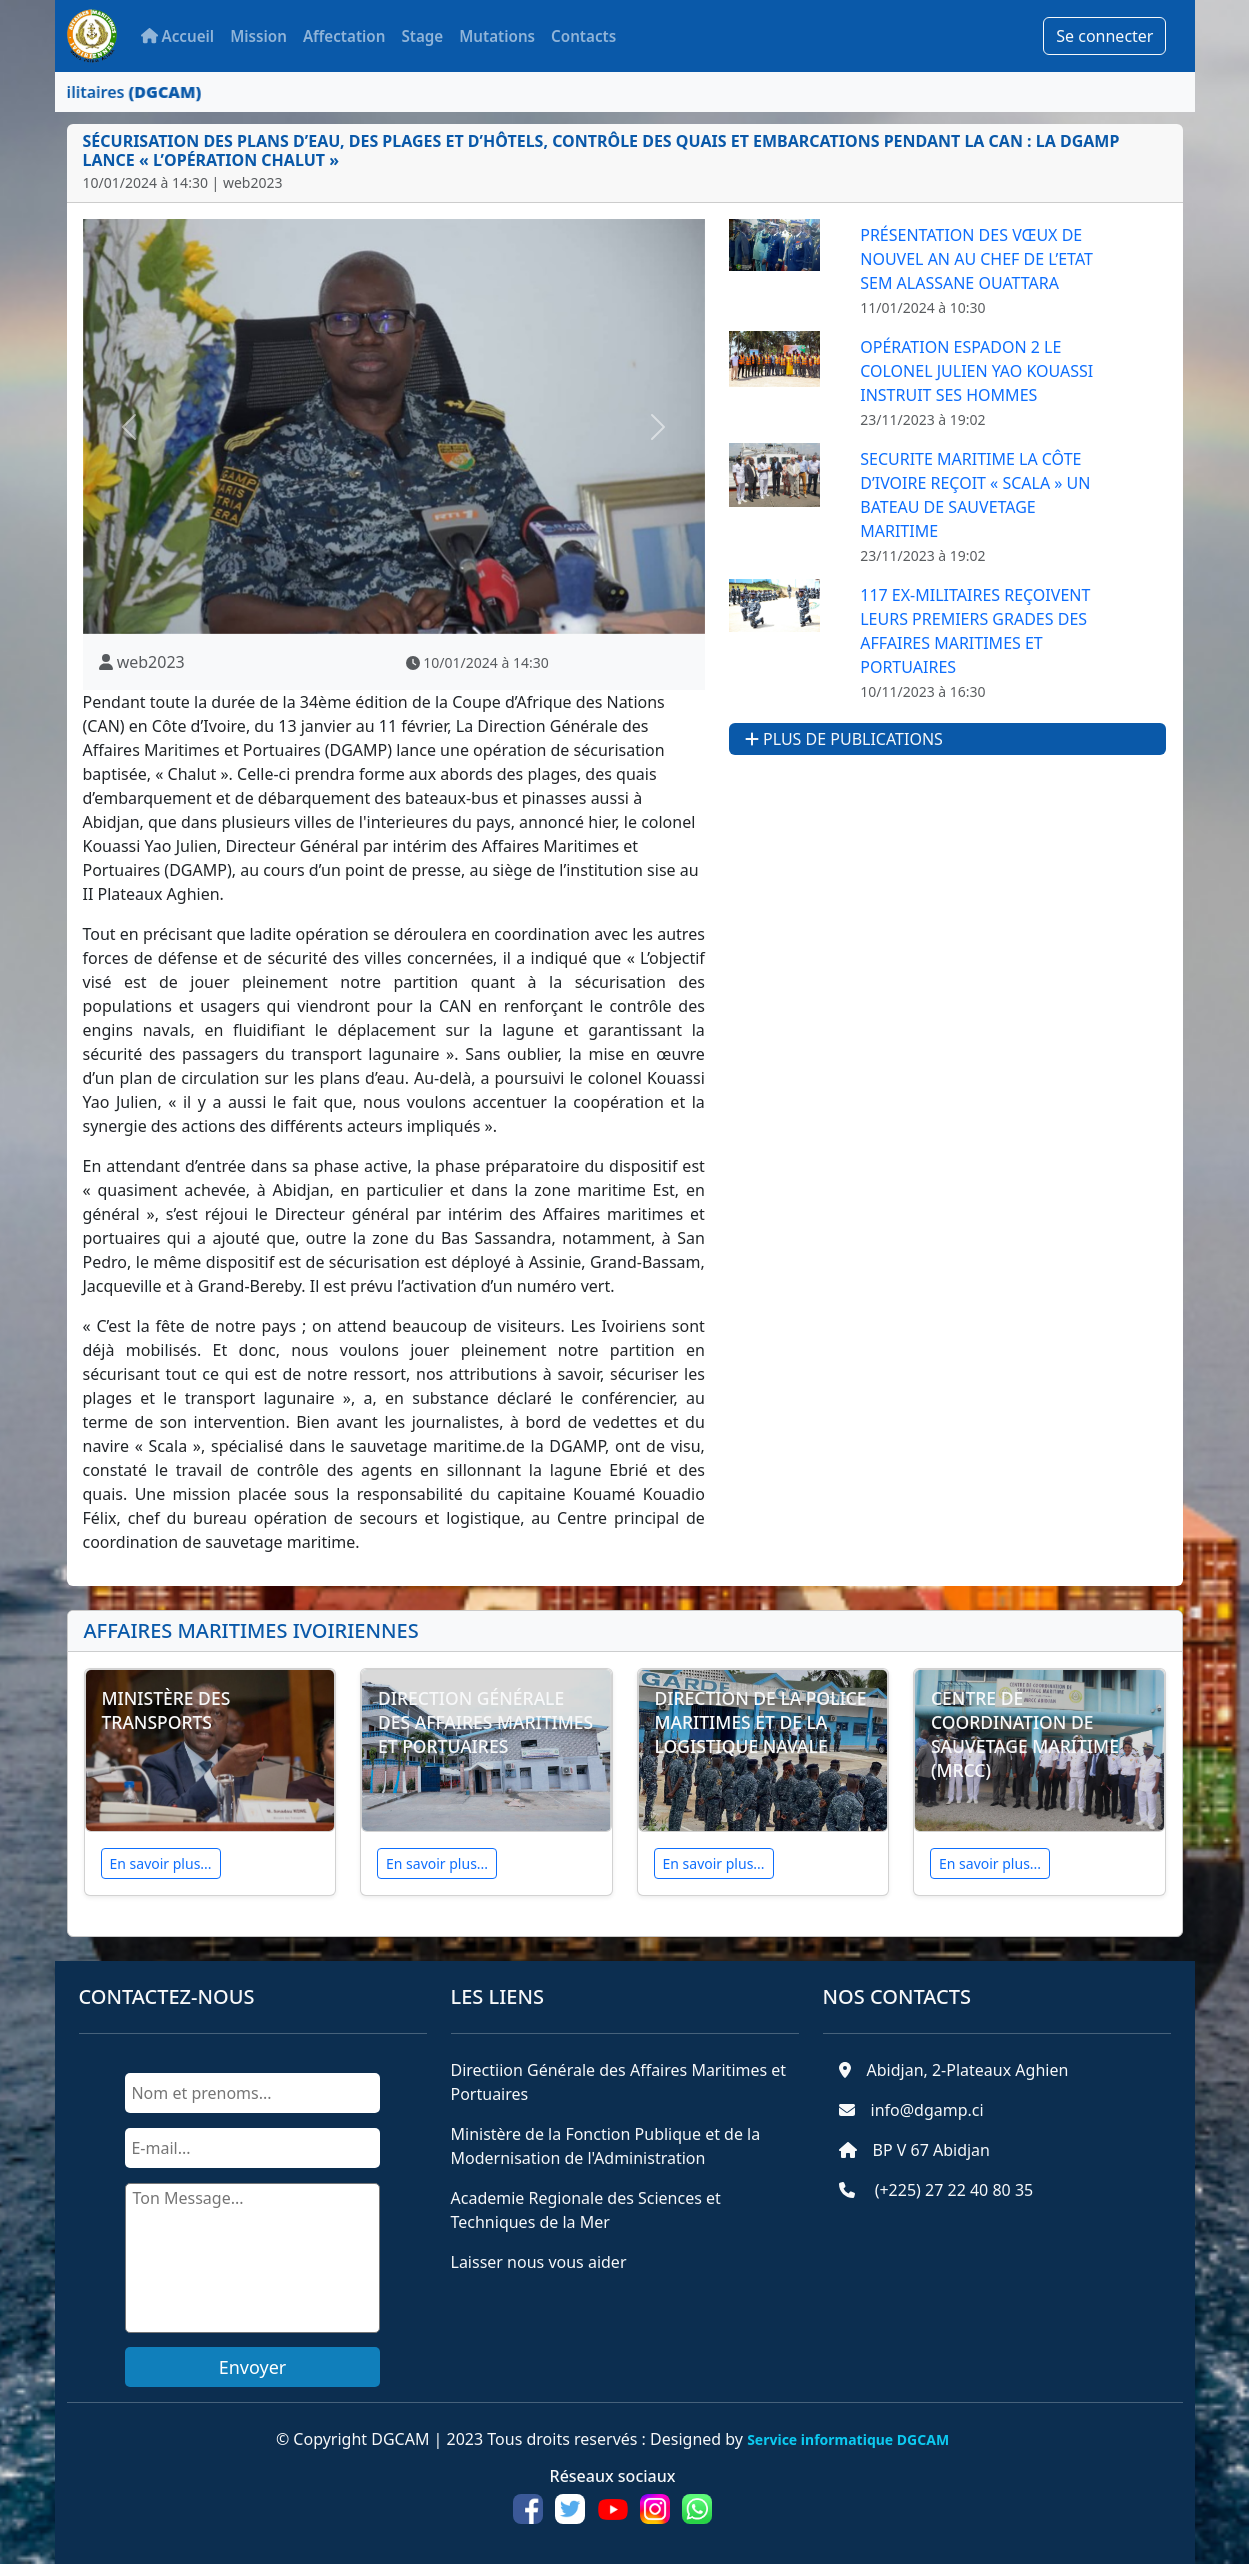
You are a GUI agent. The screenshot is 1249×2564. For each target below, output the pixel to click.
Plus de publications (844, 739)
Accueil (178, 36)
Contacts (583, 36)
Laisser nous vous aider (539, 2262)
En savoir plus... (161, 1863)
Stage (422, 36)
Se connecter (1104, 36)
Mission (258, 36)
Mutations (497, 36)
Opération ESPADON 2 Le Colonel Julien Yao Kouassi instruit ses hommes (976, 371)
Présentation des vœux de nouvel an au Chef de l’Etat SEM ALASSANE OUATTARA (976, 259)
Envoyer (253, 2367)
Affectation (344, 36)
